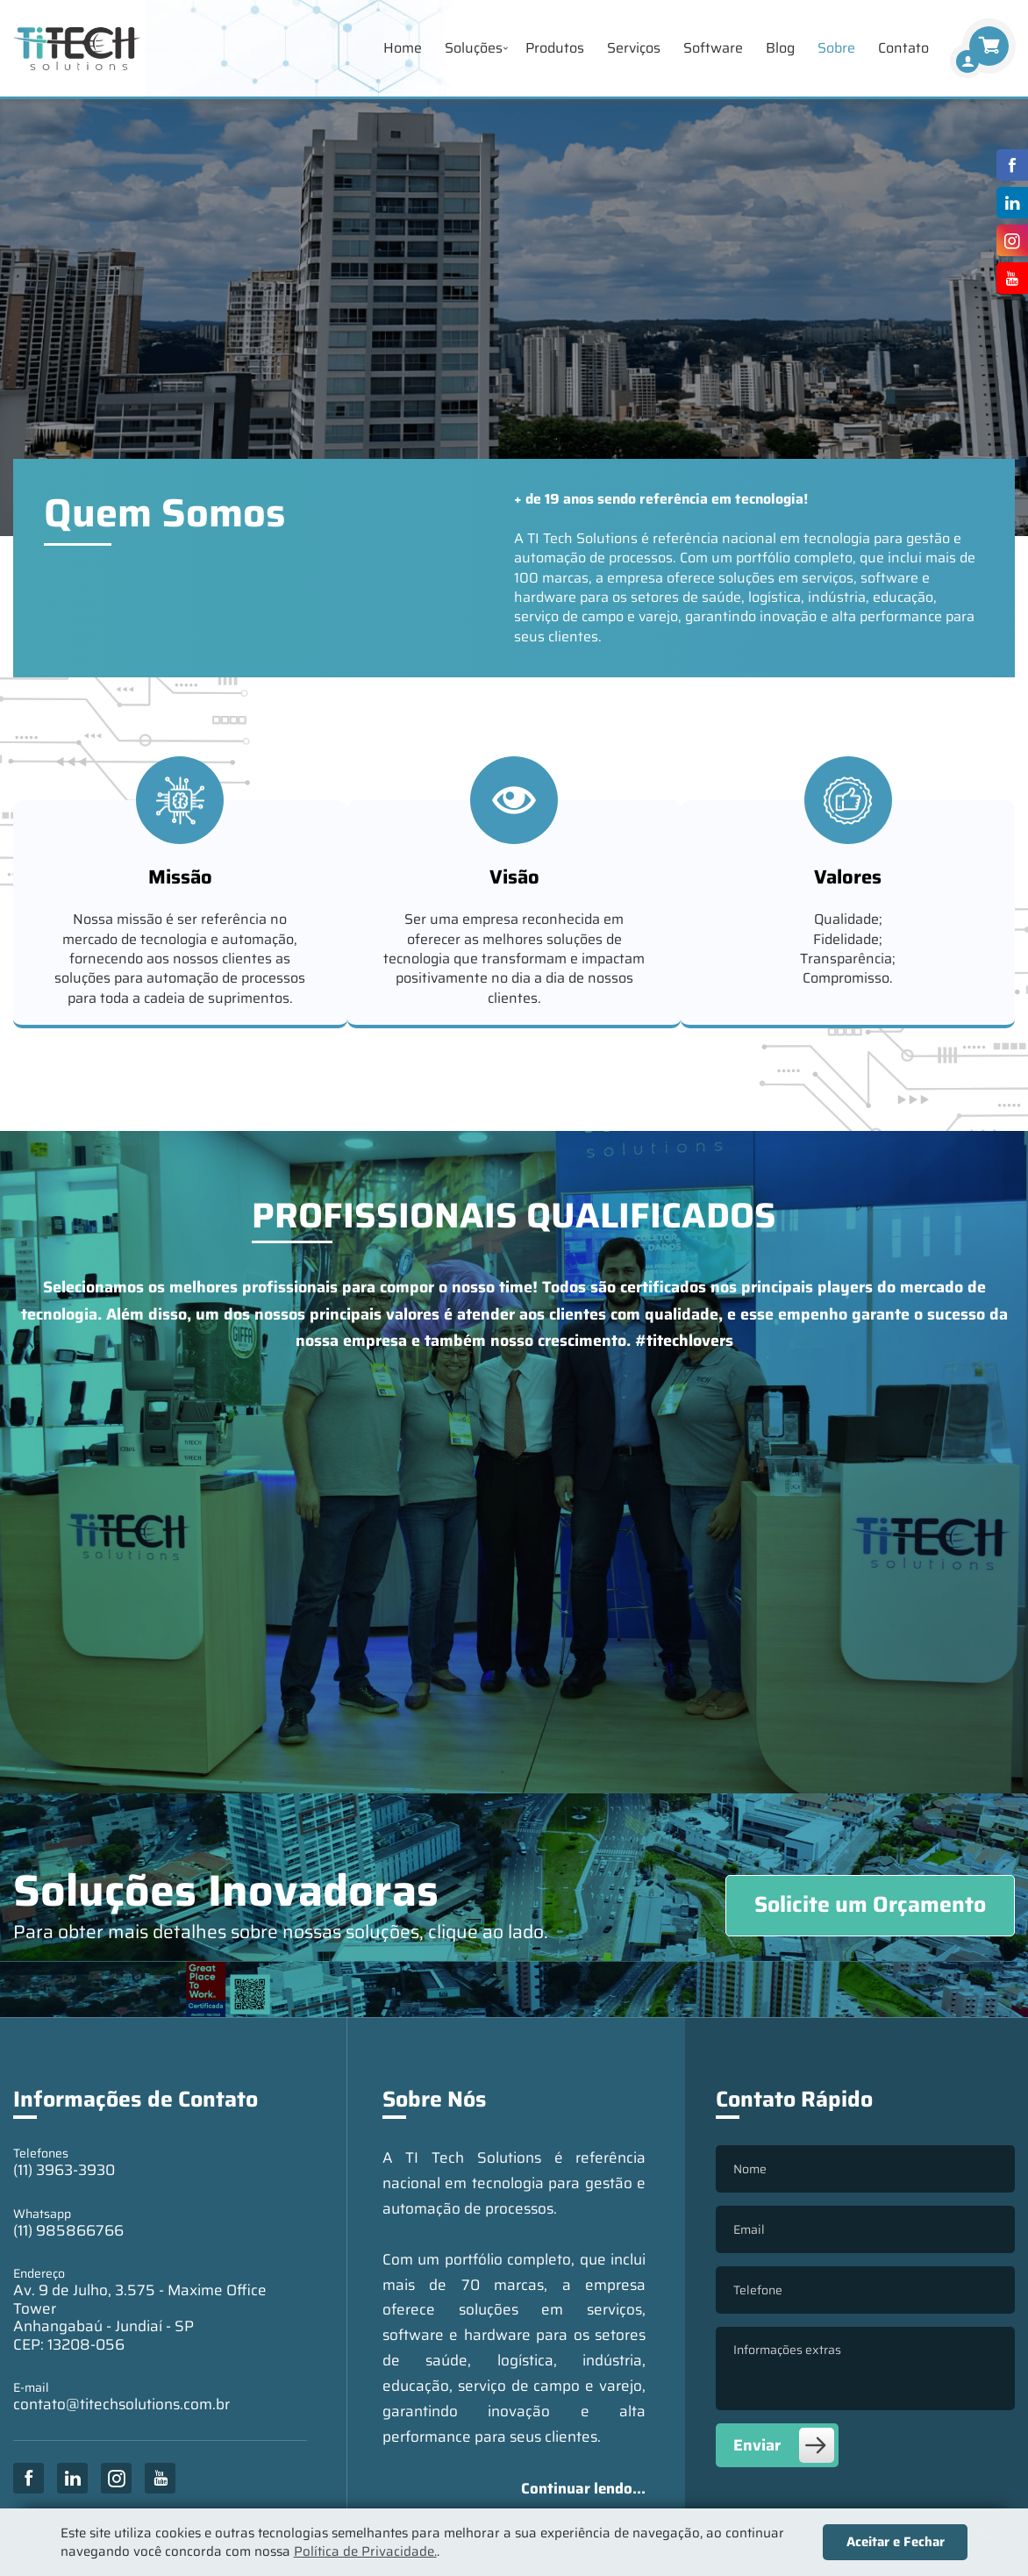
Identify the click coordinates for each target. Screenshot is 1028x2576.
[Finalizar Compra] (967, 61)
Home (402, 48)
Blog (780, 48)
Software (713, 48)
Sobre (836, 48)
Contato (903, 48)
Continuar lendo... (583, 2488)
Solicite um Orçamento (870, 1904)
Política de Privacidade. (365, 2551)
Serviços (633, 48)
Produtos (554, 48)
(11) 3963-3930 (64, 2170)
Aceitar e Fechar (895, 2541)
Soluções (474, 48)
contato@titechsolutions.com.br (121, 2404)
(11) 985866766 (68, 2230)
